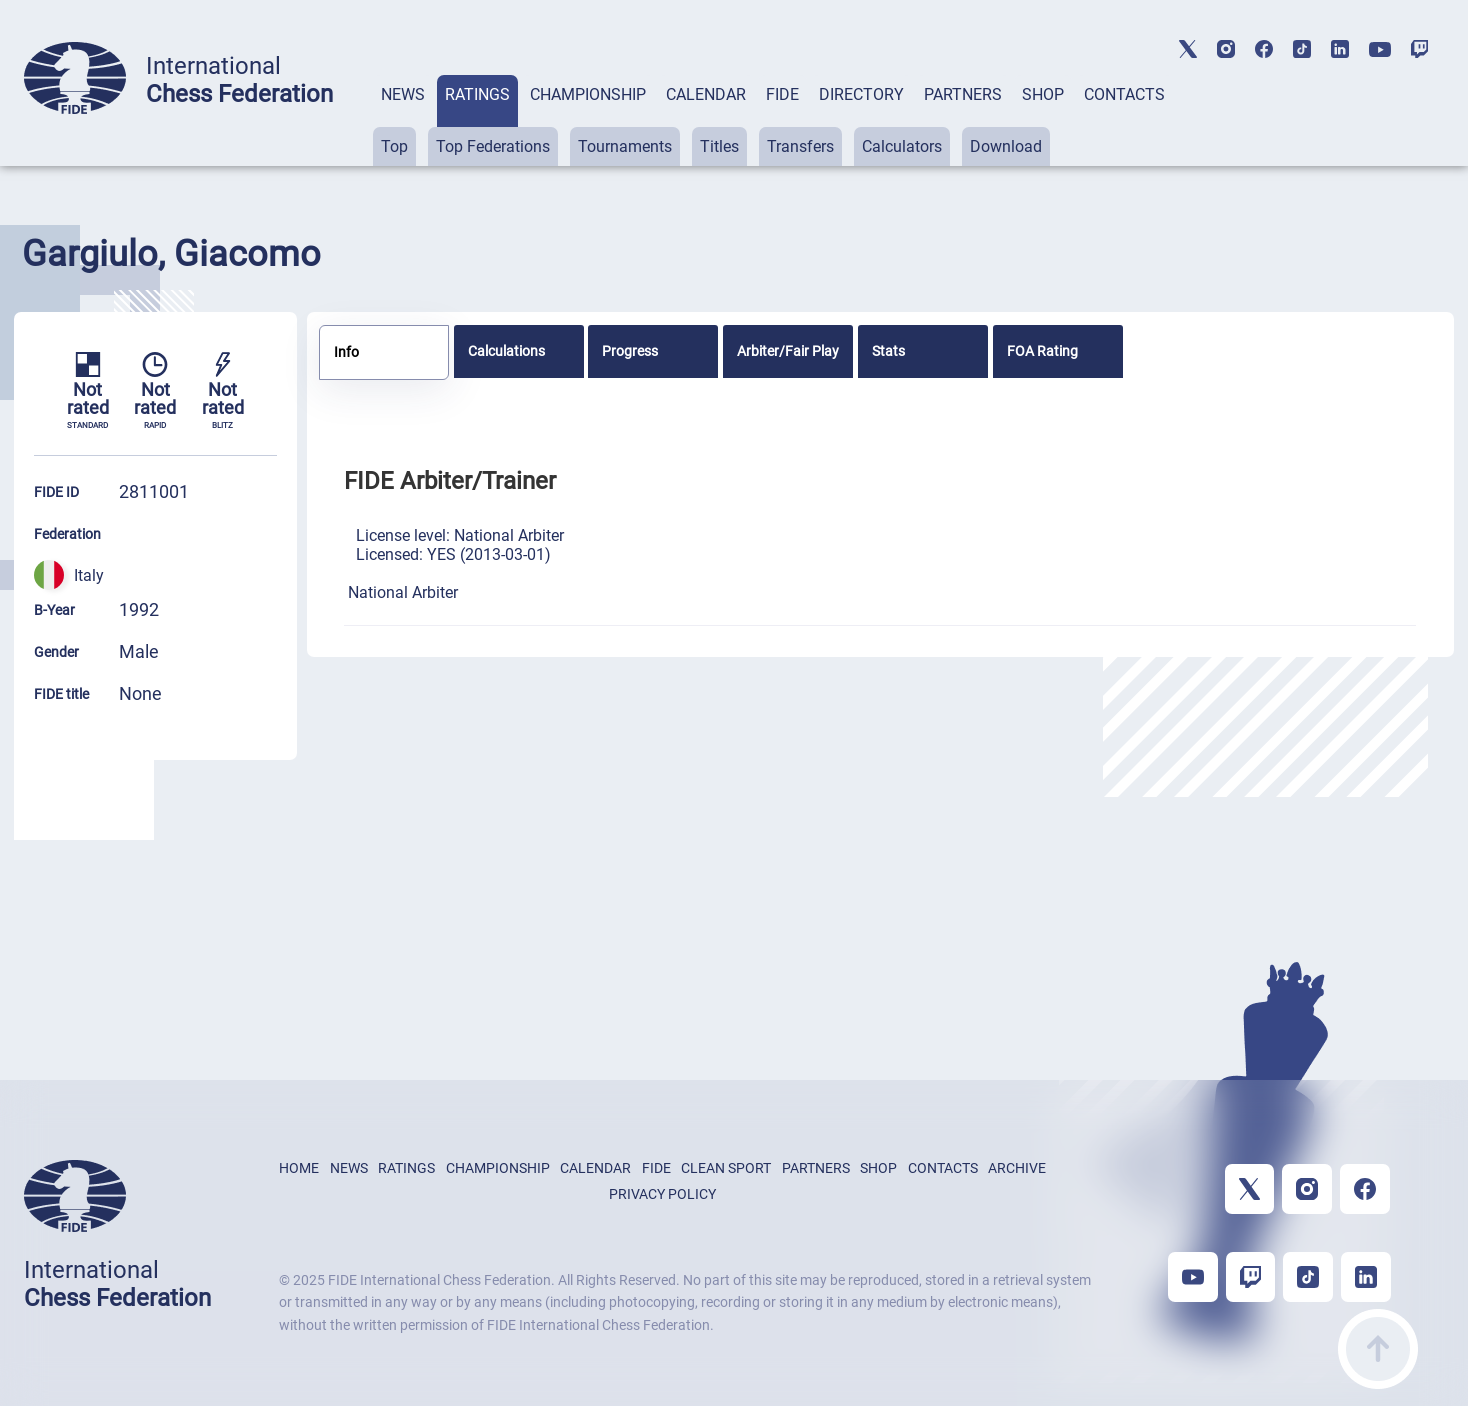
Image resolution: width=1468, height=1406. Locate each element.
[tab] (403, 120)
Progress (630, 351)
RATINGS (477, 94)
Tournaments (625, 146)
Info (346, 352)
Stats (888, 351)
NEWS (403, 94)
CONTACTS (1124, 94)
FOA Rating (1042, 351)
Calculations (506, 351)
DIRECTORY (861, 94)
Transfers (800, 146)
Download (1006, 146)
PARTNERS (963, 94)
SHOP (1043, 94)
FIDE (782, 94)
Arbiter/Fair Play (788, 351)
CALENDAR (706, 94)
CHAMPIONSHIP (588, 94)
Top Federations (493, 146)
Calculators (902, 146)
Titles (719, 146)
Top (394, 146)
